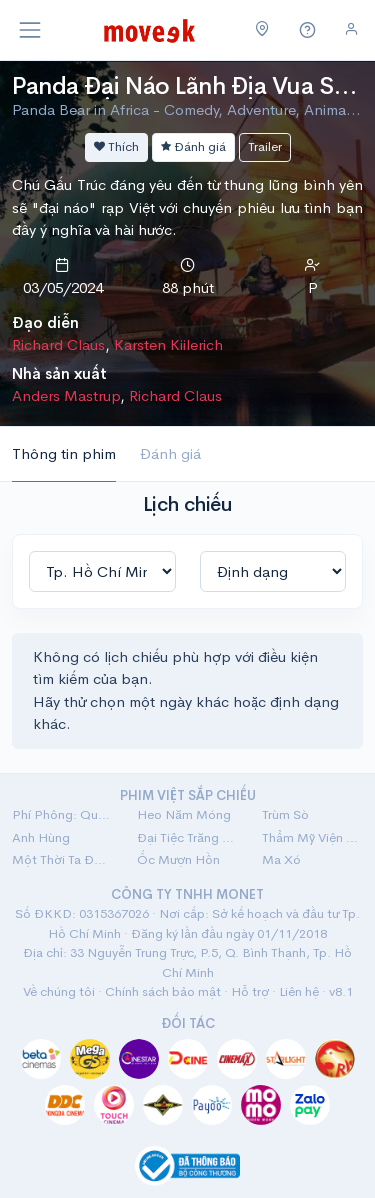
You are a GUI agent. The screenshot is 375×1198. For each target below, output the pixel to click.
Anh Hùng (41, 837)
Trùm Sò (285, 814)
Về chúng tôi (59, 991)
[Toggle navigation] (30, 30)
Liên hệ (299, 991)
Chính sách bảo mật (163, 991)
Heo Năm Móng (184, 814)
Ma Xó (281, 859)
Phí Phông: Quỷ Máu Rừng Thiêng (62, 814)
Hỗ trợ (250, 991)
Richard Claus (58, 344)
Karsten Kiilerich (168, 344)
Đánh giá (193, 146)
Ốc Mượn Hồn (178, 859)
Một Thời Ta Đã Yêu (62, 859)
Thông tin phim (64, 453)
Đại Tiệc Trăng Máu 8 (187, 837)
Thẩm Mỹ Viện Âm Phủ (312, 837)
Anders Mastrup (66, 395)
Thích (116, 146)
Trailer (265, 146)
